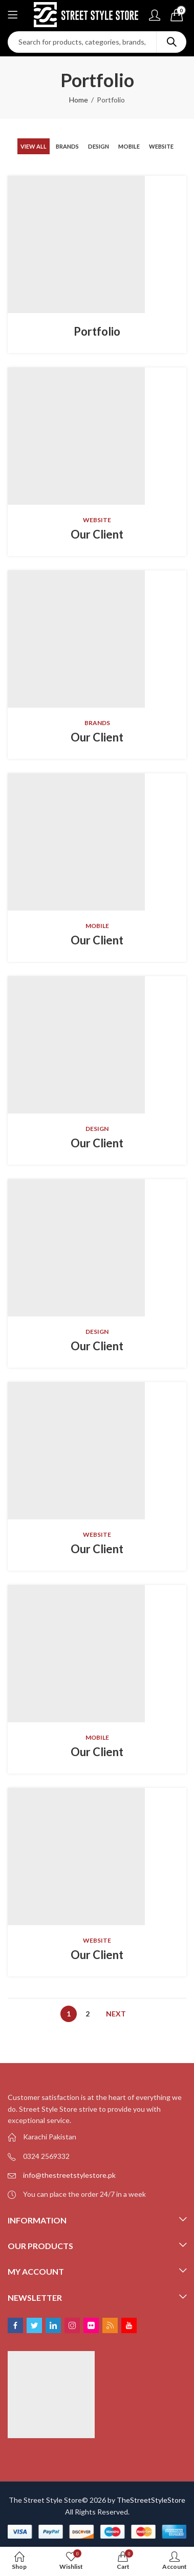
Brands (67, 146)
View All (33, 146)
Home (78, 99)
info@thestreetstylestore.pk (69, 2175)
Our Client (97, 534)
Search (171, 42)
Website (161, 146)
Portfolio (97, 331)
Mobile (129, 146)
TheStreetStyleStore (151, 2500)
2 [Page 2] (87, 2013)
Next (116, 2013)
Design (98, 146)
